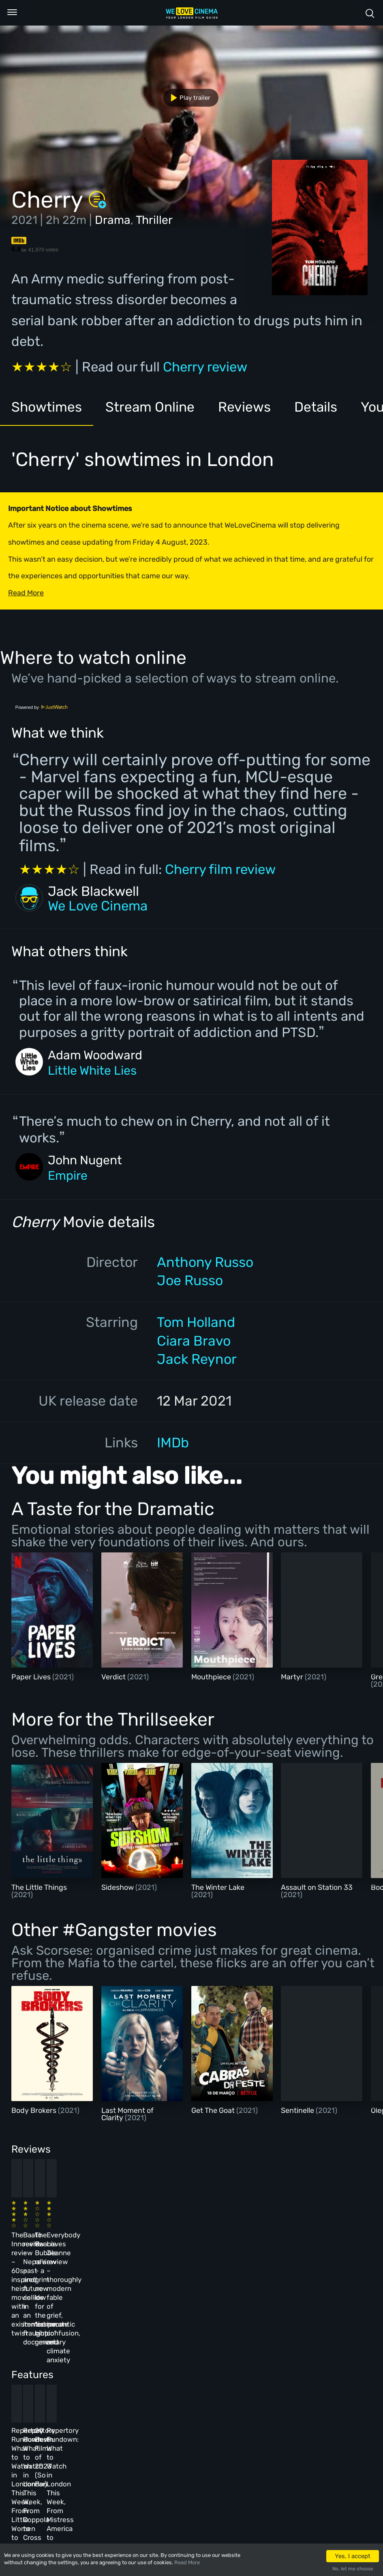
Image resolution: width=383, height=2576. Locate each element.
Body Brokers (34, 2110)
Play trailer (187, 98)
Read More (187, 2562)
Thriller (154, 220)
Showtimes (46, 407)
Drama (113, 220)
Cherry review (205, 367)
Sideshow (118, 1887)
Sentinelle (298, 2110)
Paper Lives (31, 1676)
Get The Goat (213, 2110)
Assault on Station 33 (317, 1887)
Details (318, 407)
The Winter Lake (217, 1887)
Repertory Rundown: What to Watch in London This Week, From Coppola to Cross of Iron (132, 2365)
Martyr (293, 1676)
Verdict (114, 1676)
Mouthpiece (212, 1676)
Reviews (246, 407)
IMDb (173, 1442)
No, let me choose (352, 2569)
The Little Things (39, 1887)
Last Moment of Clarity (127, 2114)
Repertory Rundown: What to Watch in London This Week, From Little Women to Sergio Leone (46, 2365)
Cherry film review (220, 869)
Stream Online (151, 407)
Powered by (41, 707)
